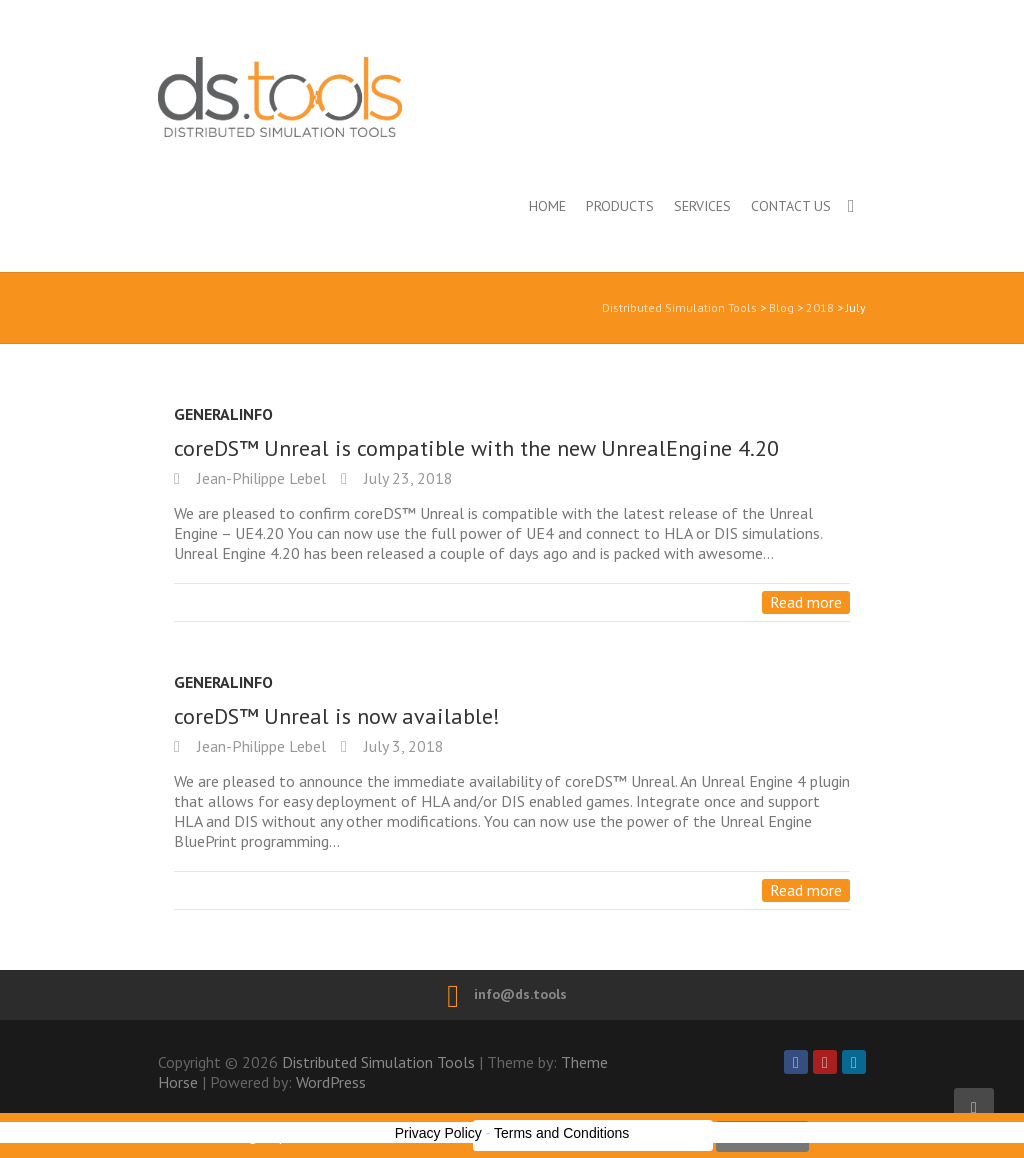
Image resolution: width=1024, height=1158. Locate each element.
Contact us (791, 206)
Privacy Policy (438, 1133)
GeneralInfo (223, 414)
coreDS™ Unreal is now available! (337, 716)
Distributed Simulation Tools (367, 96)
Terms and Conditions (561, 1133)
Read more (806, 602)
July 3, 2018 (402, 746)
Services (702, 206)
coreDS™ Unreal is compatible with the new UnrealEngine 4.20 (476, 448)
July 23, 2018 (406, 478)
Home (547, 206)
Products (620, 206)
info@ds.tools (520, 994)
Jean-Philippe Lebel (259, 478)
